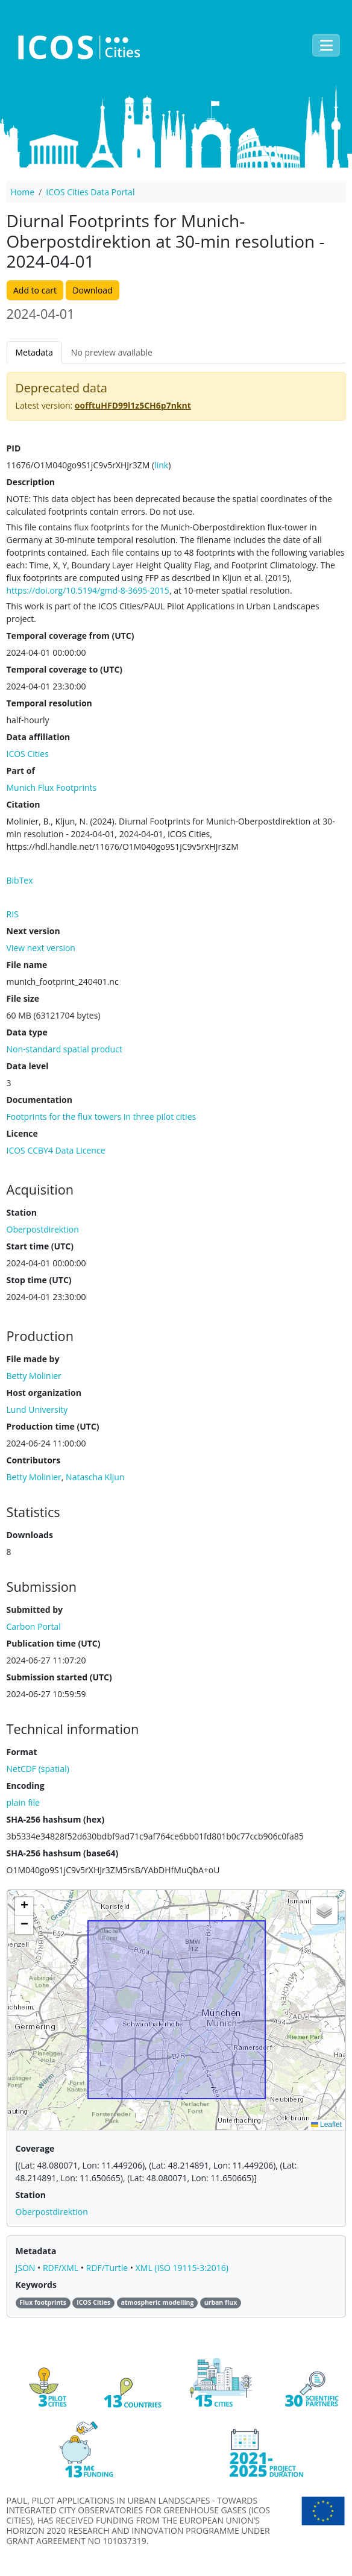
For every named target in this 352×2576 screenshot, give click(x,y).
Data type (27, 1032)
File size (23, 998)
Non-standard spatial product (64, 1049)
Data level (28, 1066)
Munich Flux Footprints (52, 787)
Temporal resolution (49, 703)
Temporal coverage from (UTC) (70, 635)
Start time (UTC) (40, 1246)
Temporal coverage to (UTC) (65, 669)
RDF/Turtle (108, 2267)
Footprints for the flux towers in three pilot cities (101, 1116)
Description (31, 482)
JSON (27, 2267)
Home (23, 192)
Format (22, 1752)
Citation (23, 804)
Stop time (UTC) (39, 1280)
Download (92, 290)
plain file (23, 1802)
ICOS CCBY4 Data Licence (56, 1150)
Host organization (44, 1392)
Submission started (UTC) (59, 1677)
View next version (41, 947)
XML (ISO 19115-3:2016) (182, 2267)
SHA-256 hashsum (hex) (56, 1819)
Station (22, 1212)
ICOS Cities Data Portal (90, 192)
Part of (21, 770)
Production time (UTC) (53, 1426)
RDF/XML (62, 2267)
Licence (22, 1133)
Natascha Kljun (95, 1477)
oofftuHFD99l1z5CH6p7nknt (133, 405)
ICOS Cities (28, 753)
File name (27, 964)
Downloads (30, 1535)
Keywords (36, 2284)
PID (14, 448)
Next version (33, 931)
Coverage (35, 2148)
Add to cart (35, 290)
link (161, 465)
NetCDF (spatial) (38, 1768)
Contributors (34, 1460)
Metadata (34, 352)
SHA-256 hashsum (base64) (63, 1853)
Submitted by (35, 1609)
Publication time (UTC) (54, 1643)
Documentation (39, 1099)
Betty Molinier (34, 1477)
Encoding (26, 1785)
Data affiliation (39, 737)
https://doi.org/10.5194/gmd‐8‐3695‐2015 (88, 590)
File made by (33, 1359)
